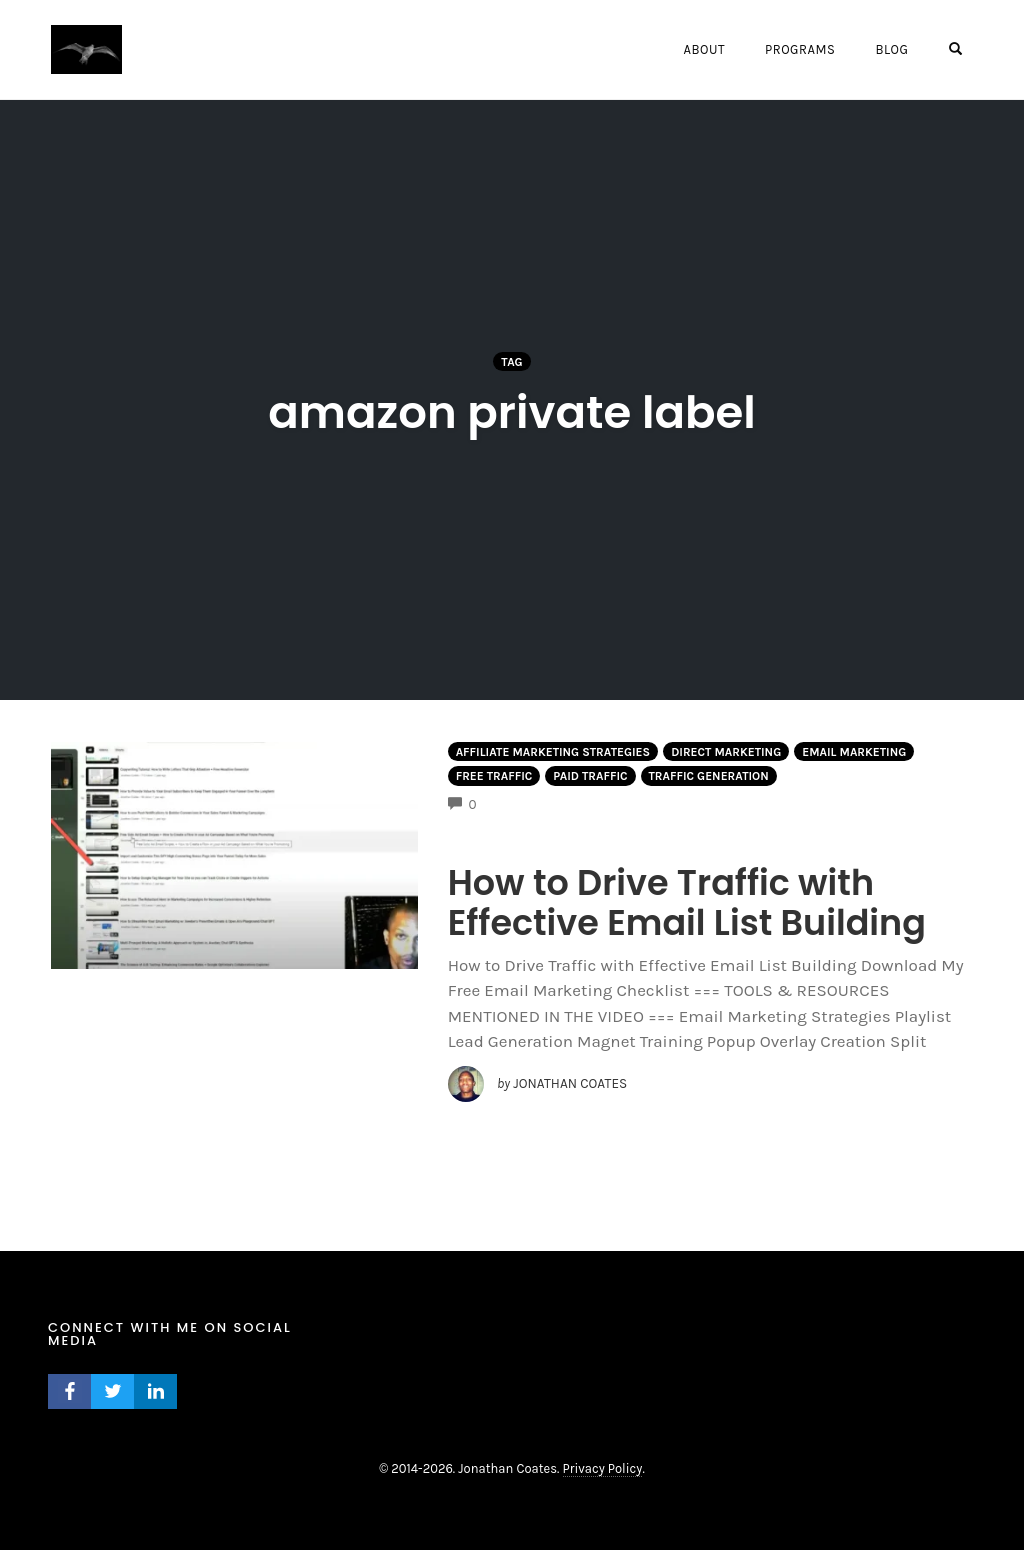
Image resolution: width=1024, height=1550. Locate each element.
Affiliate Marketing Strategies (553, 752)
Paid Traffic (590, 776)
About (703, 49)
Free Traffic (494, 776)
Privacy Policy (603, 1468)
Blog (891, 49)
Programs (800, 49)
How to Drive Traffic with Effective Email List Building (687, 902)
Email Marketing (854, 752)
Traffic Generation (709, 776)
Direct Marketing (726, 752)
